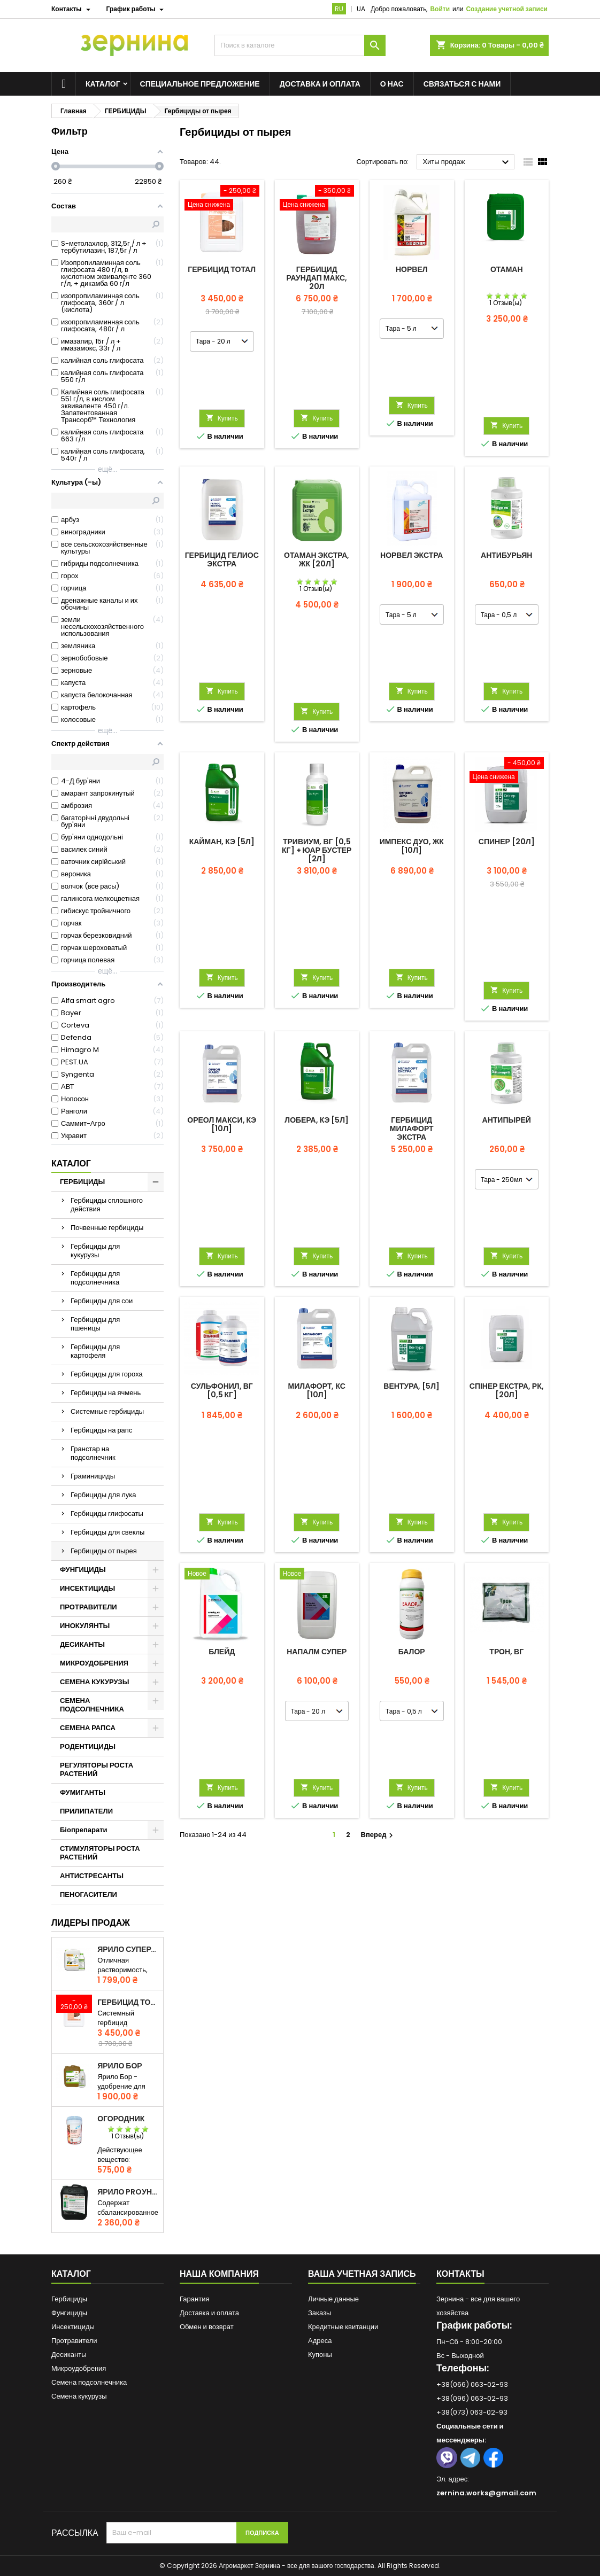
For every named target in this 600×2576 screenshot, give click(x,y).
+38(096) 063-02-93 (472, 2398)
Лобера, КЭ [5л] (316, 1120)
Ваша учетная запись (362, 2274)
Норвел (412, 269)
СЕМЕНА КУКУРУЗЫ (94, 1682)
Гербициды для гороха (107, 1374)
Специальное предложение (200, 84)
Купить (222, 418)
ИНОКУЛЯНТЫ (85, 1626)
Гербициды (69, 2299)
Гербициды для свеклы (107, 1532)
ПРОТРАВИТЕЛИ (88, 1607)
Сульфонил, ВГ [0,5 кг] (222, 1390)
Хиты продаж (467, 162)
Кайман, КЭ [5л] (222, 841)
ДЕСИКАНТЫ (82, 1644)
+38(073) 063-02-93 (471, 2412)
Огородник (120, 2118)
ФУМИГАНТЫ (82, 1792)
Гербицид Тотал (128, 2002)
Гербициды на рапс (101, 1430)
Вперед (378, 1835)
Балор (411, 1651)
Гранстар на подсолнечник (93, 1453)
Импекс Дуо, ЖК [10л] (412, 845)
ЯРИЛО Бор (119, 2065)
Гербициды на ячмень (106, 1393)
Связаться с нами (462, 84)
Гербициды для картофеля (95, 1351)
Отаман (506, 269)
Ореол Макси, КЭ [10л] (221, 1124)
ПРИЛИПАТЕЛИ (86, 1811)
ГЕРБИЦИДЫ (82, 1182)
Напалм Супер (317, 1651)
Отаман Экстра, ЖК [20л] (316, 559)
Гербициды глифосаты (107, 1513)
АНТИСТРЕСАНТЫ (92, 1876)
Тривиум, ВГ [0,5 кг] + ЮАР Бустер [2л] (316, 850)
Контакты (460, 2274)
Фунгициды (69, 2313)
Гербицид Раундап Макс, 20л (316, 278)
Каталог (103, 84)
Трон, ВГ (506, 1651)
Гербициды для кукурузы (95, 1250)
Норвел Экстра (411, 555)
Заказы (319, 2313)
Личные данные (333, 2299)
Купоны (320, 2354)
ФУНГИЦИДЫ (83, 1570)
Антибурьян (506, 555)
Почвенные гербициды (107, 1228)
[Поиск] (300, 45)
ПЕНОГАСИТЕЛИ (88, 1894)
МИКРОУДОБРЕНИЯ (94, 1663)
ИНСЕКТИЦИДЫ (87, 1588)
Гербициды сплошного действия (107, 1204)
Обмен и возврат (207, 2327)
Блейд (222, 1651)
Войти (440, 8)
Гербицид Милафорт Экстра (412, 1128)
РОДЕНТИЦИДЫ (88, 1746)
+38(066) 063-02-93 (472, 2384)
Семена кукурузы (79, 2396)
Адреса (320, 2341)
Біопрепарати (83, 1830)
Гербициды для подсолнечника (95, 1277)
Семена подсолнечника (89, 2382)
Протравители (74, 2341)
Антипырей (506, 1120)
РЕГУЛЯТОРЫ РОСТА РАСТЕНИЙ (96, 1769)
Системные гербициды (107, 1411)
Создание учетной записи (507, 8)
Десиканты (68, 2354)
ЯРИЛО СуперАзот (128, 1949)
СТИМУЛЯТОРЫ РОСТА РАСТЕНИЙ (100, 1852)
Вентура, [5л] (411, 1386)
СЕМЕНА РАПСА (88, 1728)
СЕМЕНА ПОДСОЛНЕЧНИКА (92, 1704)
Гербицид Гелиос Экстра (222, 559)
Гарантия (194, 2299)
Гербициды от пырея (104, 1551)
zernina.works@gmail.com (486, 2493)
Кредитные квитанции (343, 2327)
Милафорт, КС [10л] (316, 1390)
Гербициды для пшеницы (95, 1323)
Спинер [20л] (507, 841)
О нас (392, 84)
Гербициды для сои (102, 1301)
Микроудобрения (78, 2368)
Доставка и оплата (320, 84)
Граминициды (93, 1476)
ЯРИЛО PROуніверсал (128, 2192)
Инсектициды (73, 2327)
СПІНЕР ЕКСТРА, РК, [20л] (507, 1390)
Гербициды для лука (103, 1495)
